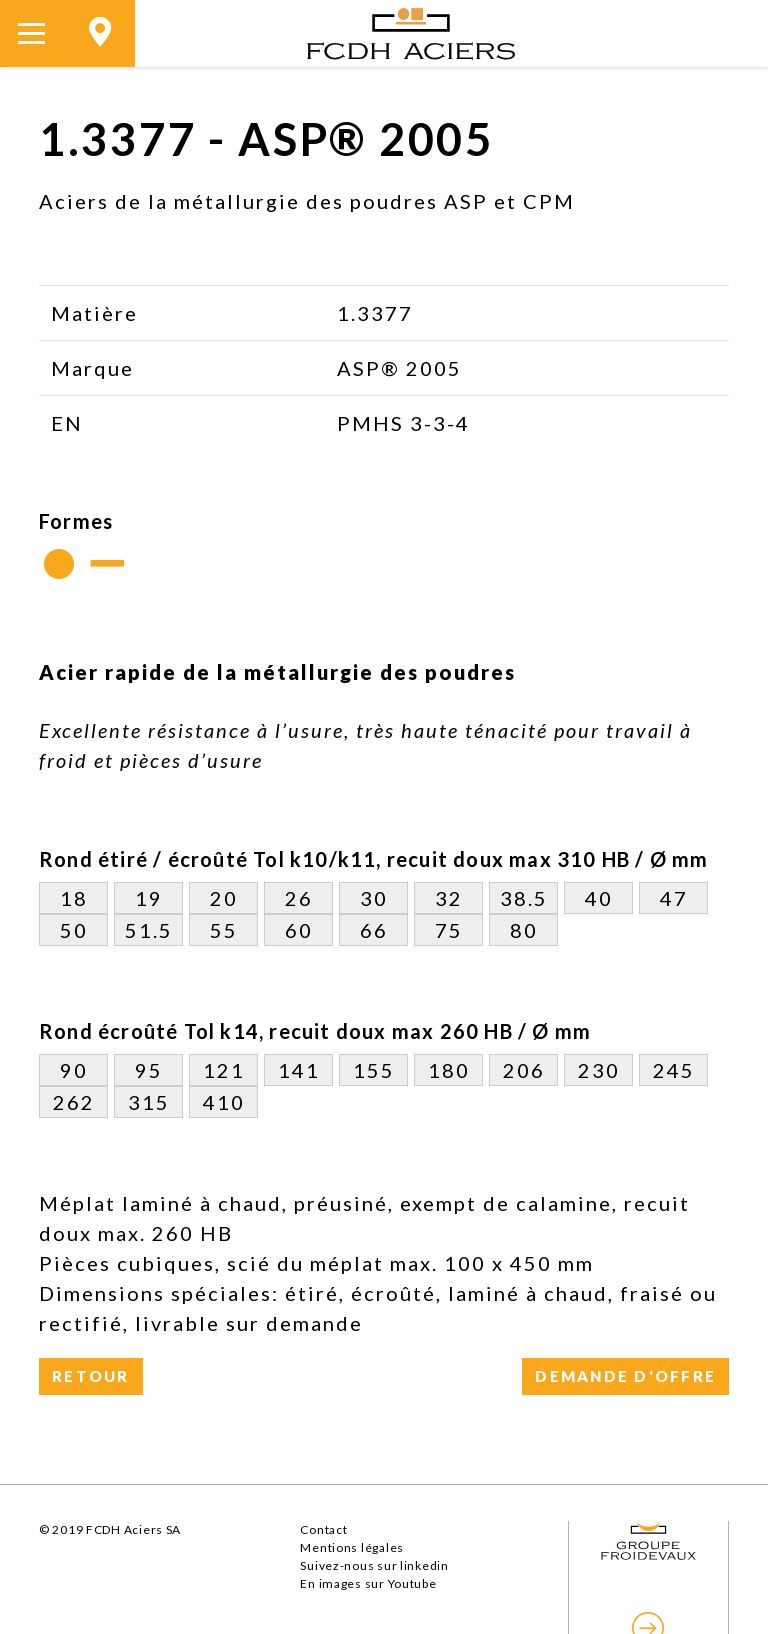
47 (674, 898)
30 (374, 898)
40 (599, 898)
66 (374, 930)
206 (524, 1070)
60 (299, 930)
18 (74, 898)
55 (224, 930)
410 (224, 1102)
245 (674, 1070)
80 (524, 930)
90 (74, 1070)
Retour (91, 1376)
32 (449, 898)
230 (599, 1070)
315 (149, 1102)
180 (449, 1070)
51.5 (149, 930)
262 (74, 1102)
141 (299, 1070)
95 (149, 1070)
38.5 (524, 898)
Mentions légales (352, 1547)
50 (74, 930)
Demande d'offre (625, 1376)
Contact (323, 1529)
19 (149, 898)
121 (224, 1070)
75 (449, 930)
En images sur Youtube (368, 1583)
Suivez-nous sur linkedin (374, 1565)
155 (374, 1070)
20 (224, 898)
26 (299, 898)
